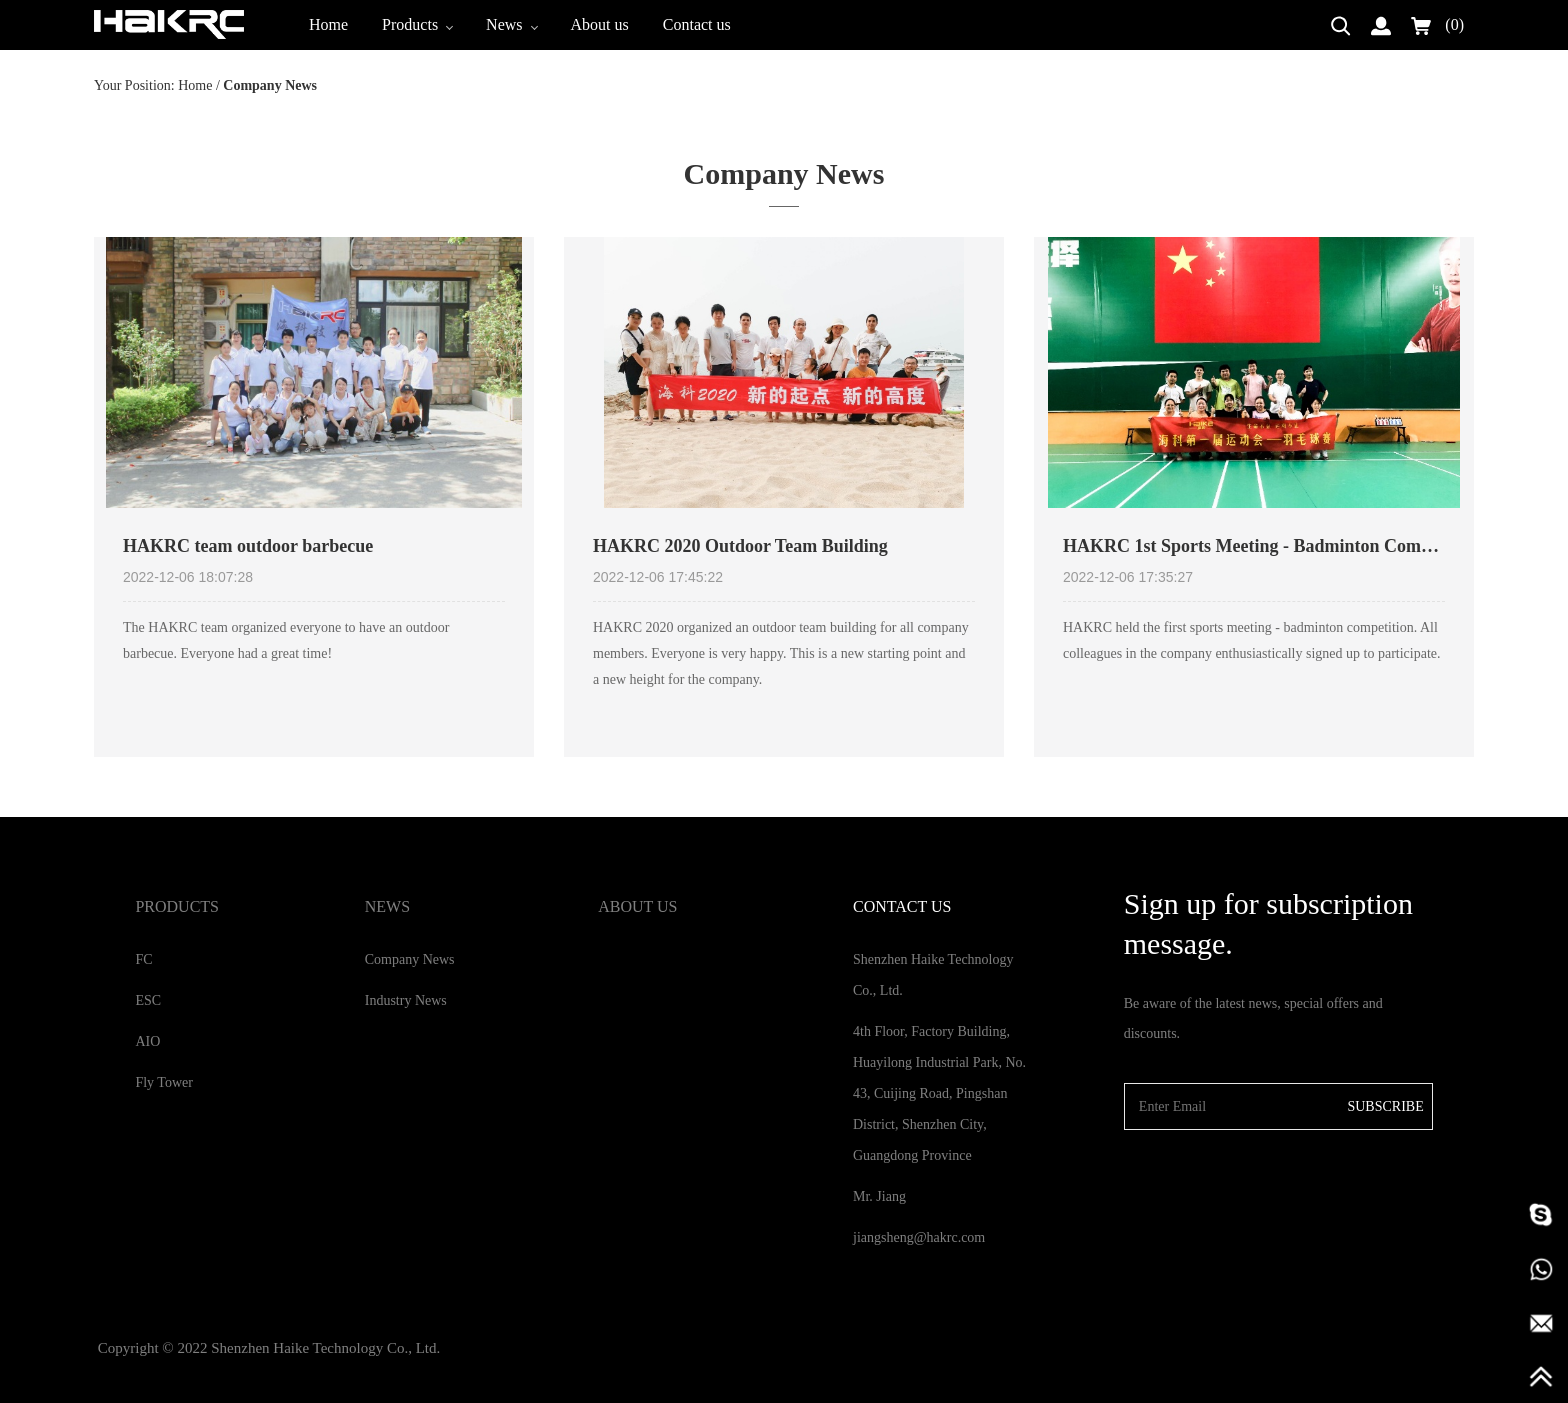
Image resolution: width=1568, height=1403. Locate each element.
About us (600, 24)
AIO (147, 1041)
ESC (148, 1000)
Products (417, 24)
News (511, 24)
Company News (410, 959)
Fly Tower (163, 1082)
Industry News (406, 1000)
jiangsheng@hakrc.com (919, 1237)
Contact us (697, 24)
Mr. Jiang (879, 1196)
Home (328, 24)
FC (143, 959)
